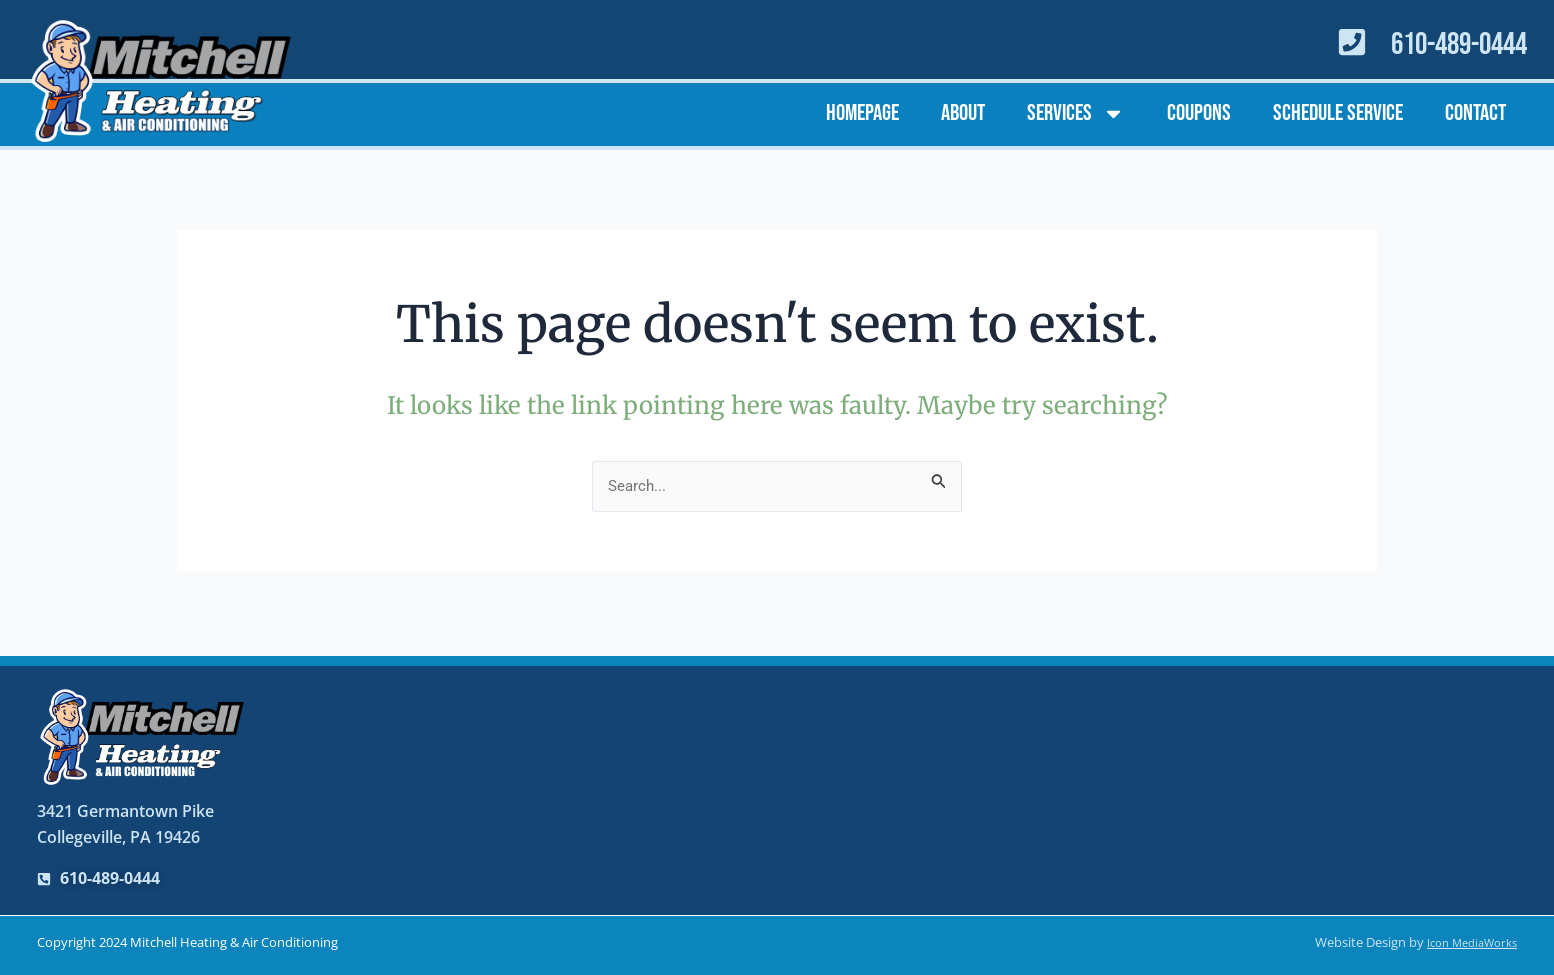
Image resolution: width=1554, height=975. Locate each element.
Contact (1475, 113)
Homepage (862, 113)
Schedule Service (1338, 113)
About (963, 113)
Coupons (1199, 113)
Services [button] (1076, 113)
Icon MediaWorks (1465, 943)
